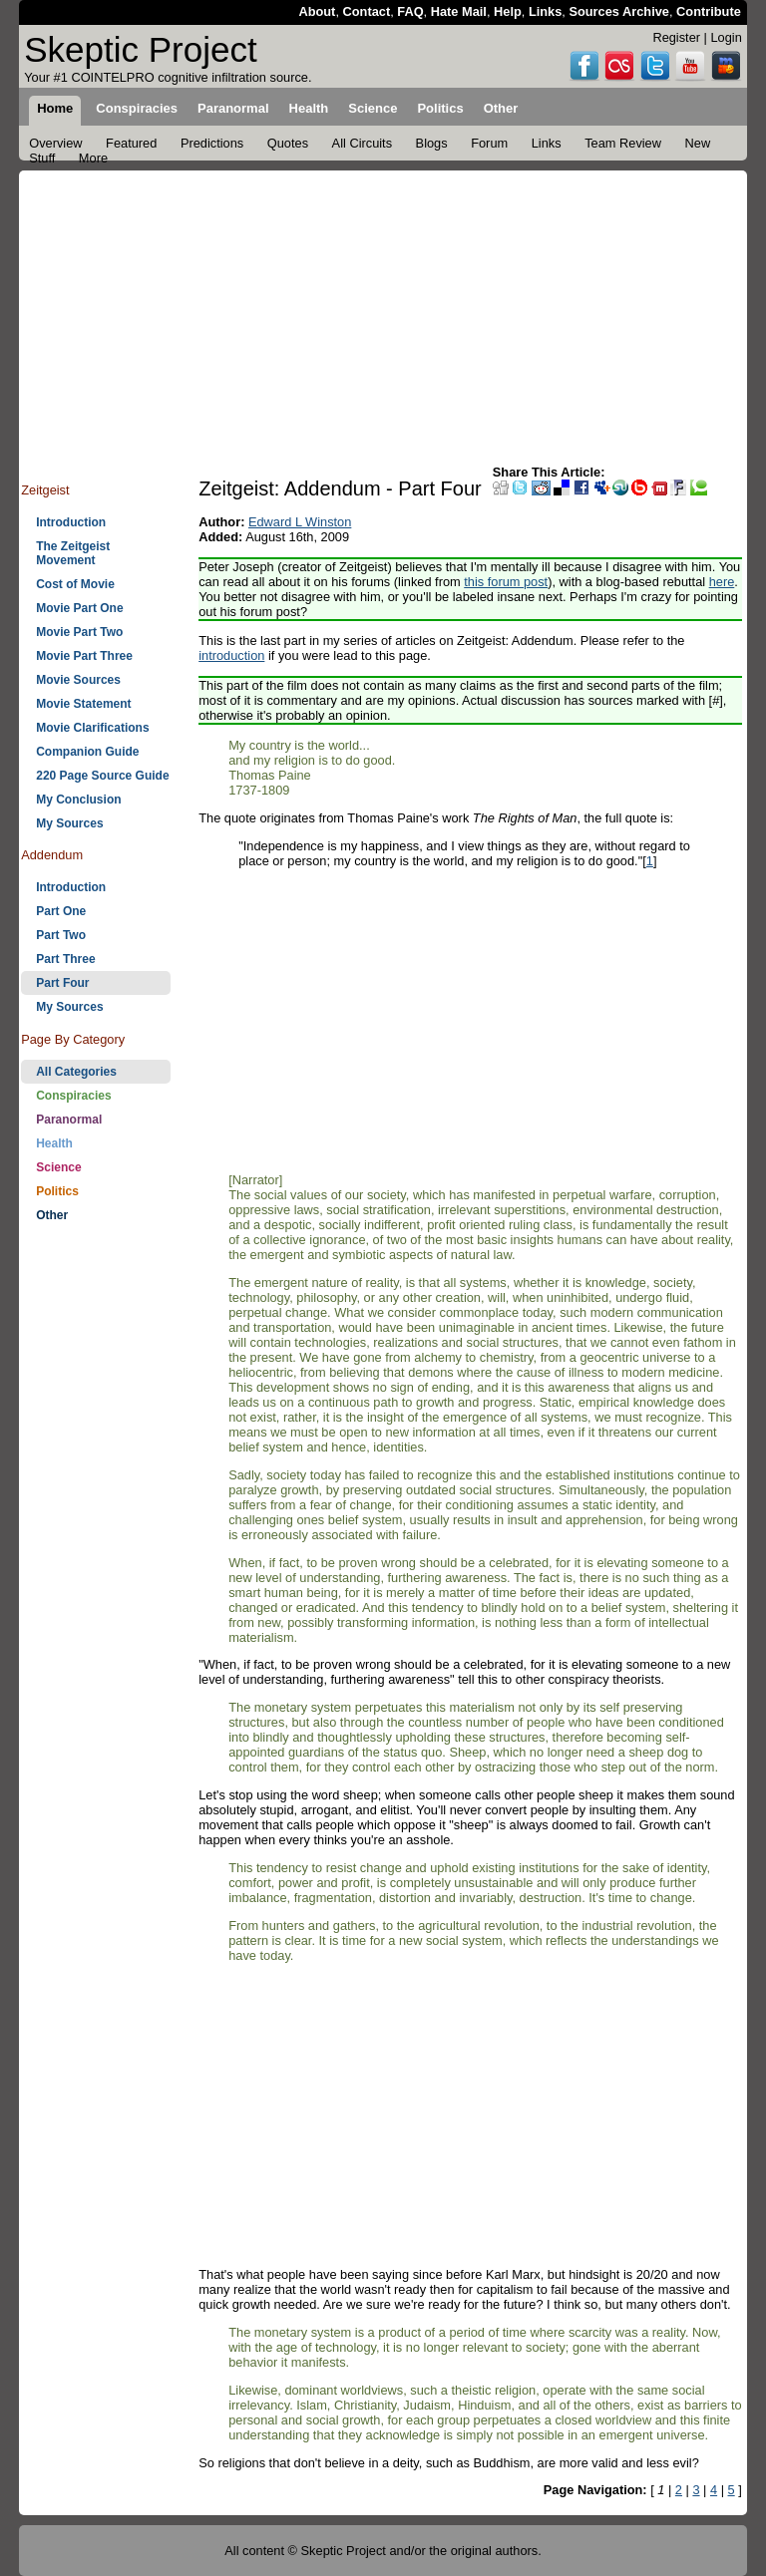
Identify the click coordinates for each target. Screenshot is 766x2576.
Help (508, 11)
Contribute (708, 11)
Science (58, 1167)
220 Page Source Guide (102, 776)
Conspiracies (73, 1096)
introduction (231, 655)
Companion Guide (87, 752)
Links (545, 11)
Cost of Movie (75, 584)
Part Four (62, 983)
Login (725, 37)
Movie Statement (83, 704)
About (316, 11)
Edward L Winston (299, 521)
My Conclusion (78, 799)
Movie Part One (79, 608)
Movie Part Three (84, 656)
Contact (367, 11)
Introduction (71, 522)
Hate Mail (459, 11)
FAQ (410, 11)
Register (676, 37)
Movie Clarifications (92, 728)
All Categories (76, 1072)
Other (52, 1215)
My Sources (69, 823)
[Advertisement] (383, 310)
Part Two (61, 935)
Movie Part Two (79, 632)
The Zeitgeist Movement (73, 553)
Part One (61, 911)
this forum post (506, 581)
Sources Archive (619, 11)
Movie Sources (78, 680)
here (722, 581)
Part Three (65, 959)
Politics (57, 1191)
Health (54, 1143)
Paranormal (69, 1120)
